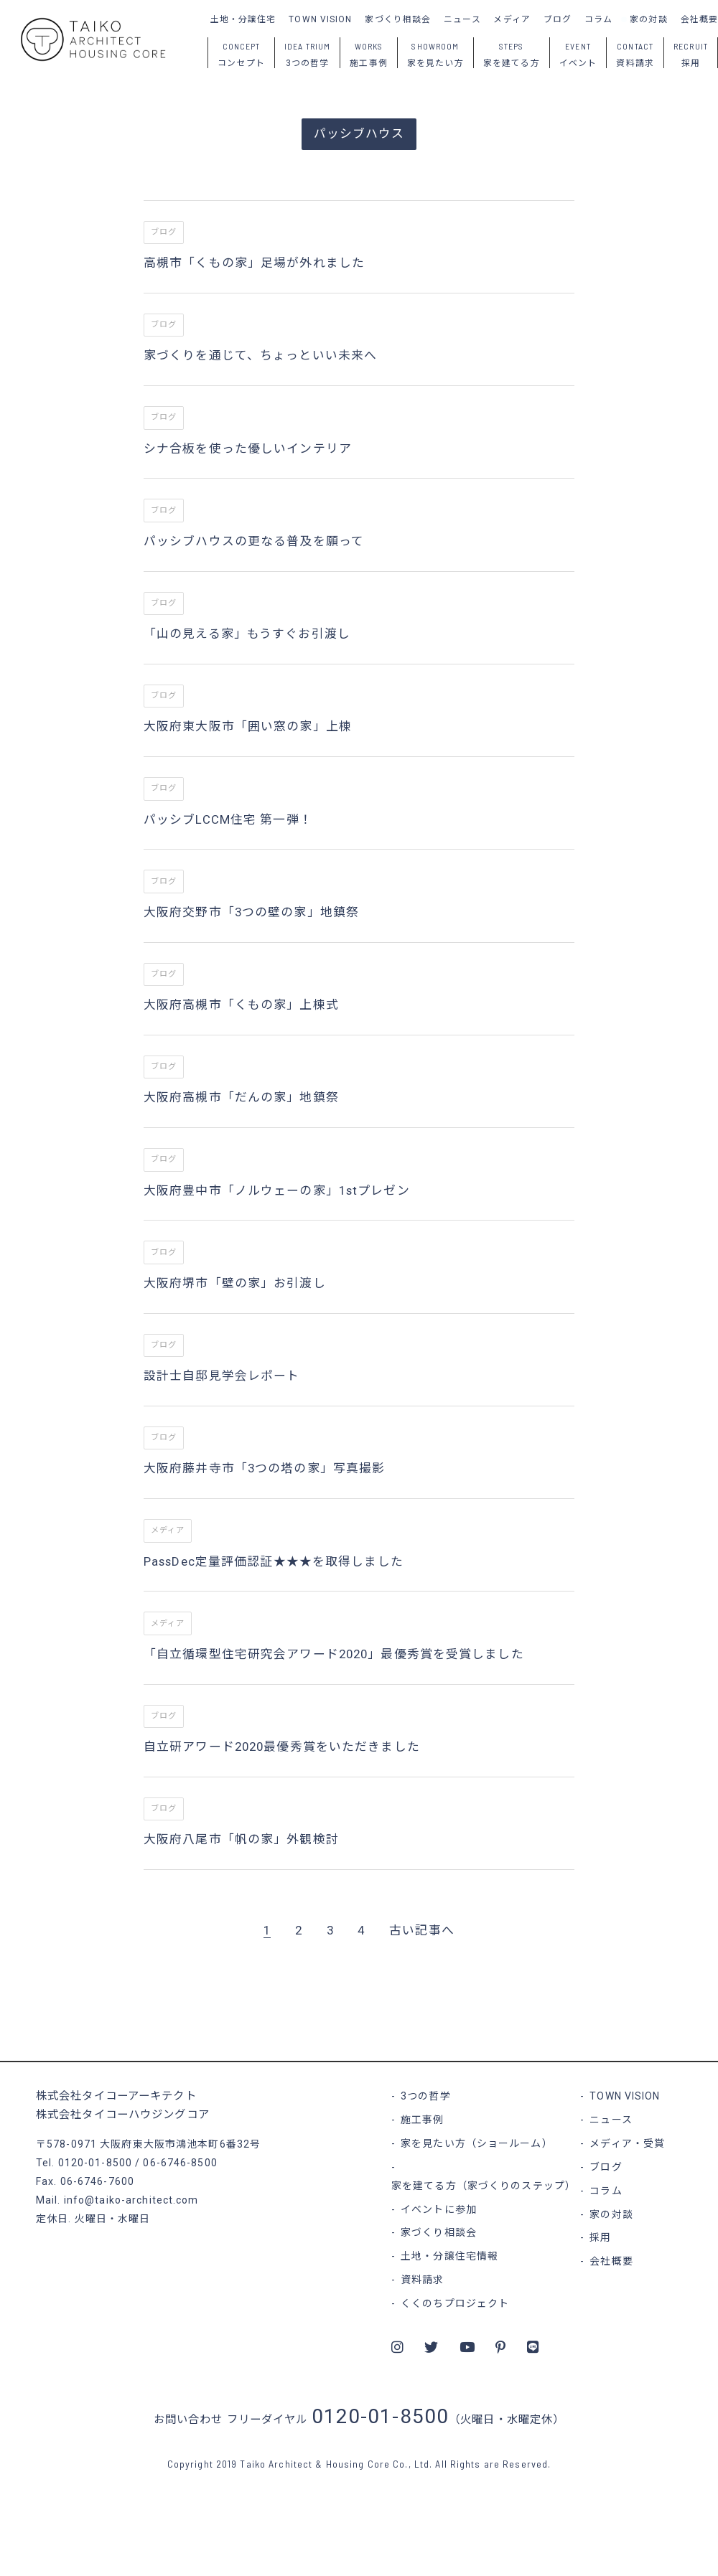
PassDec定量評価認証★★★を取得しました (274, 1561)
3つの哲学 (426, 2096)
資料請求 (422, 2279)
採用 (600, 2237)
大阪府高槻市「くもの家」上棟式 (241, 1004)
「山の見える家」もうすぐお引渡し (247, 633)
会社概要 (699, 19)
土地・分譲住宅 (243, 19)
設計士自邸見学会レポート (221, 1375)
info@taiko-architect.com (131, 2200)
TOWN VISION (320, 19)
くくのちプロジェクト (455, 2303)
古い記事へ (421, 1930)
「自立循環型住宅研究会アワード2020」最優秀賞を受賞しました (334, 1654)
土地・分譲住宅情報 (449, 2256)
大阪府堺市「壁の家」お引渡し (235, 1283)
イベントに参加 (439, 2209)
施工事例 (422, 2119)
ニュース (462, 19)
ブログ (558, 19)
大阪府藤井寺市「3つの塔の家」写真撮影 (264, 1468)
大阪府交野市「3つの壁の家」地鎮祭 (251, 912)
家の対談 (648, 19)
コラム (598, 19)
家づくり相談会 (398, 19)
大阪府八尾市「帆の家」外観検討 (241, 1839)
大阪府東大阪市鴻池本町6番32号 (180, 2144)
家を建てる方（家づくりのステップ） (483, 2185)
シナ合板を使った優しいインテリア (248, 448)
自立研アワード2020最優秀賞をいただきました (282, 1746)
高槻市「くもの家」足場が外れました (254, 262)
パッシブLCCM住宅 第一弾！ (228, 819)
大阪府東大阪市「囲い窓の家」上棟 (248, 726)
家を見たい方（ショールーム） (477, 2143)
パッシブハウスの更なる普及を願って (254, 541)
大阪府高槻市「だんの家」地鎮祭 (241, 1097)
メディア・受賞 (627, 2143)
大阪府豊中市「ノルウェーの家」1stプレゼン (277, 1190)
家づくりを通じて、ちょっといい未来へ (260, 355)
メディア (511, 19)
